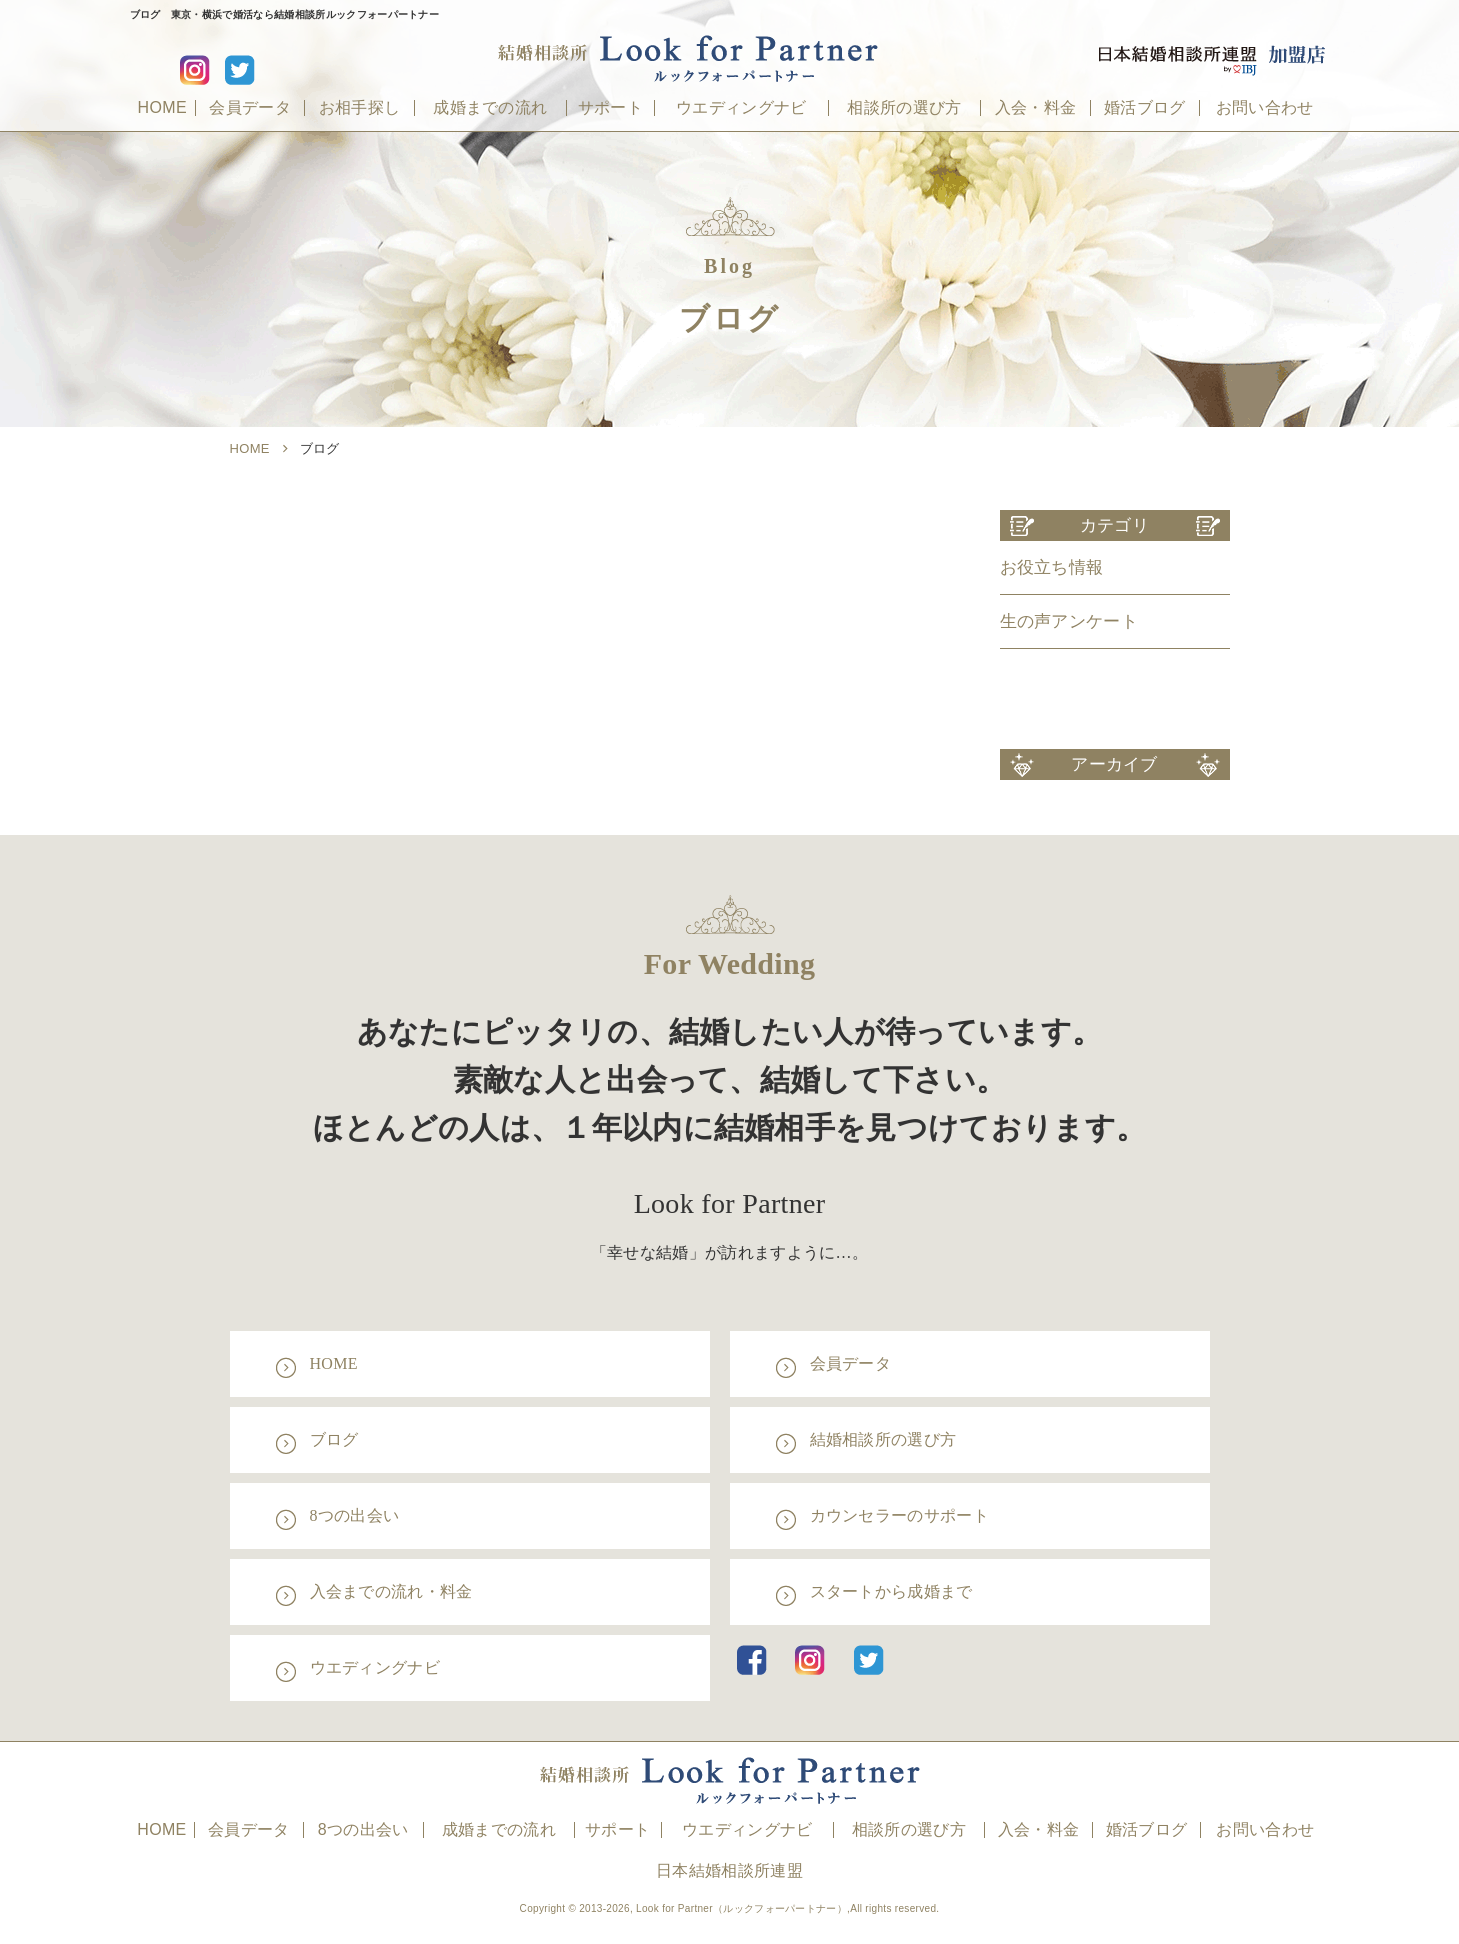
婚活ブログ (1145, 107)
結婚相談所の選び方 (883, 1439)
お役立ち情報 (1052, 567)
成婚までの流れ (490, 107)
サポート (610, 107)
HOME (162, 107)
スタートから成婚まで (891, 1591)
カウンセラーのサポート (900, 1515)
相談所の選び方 (904, 107)
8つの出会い (355, 1515)
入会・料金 (1036, 107)
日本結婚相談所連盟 (729, 1870)
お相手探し (360, 107)
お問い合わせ (1265, 107)
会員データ (250, 107)
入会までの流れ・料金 (391, 1591)
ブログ (334, 1439)
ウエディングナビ (741, 107)
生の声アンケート (1069, 621)
